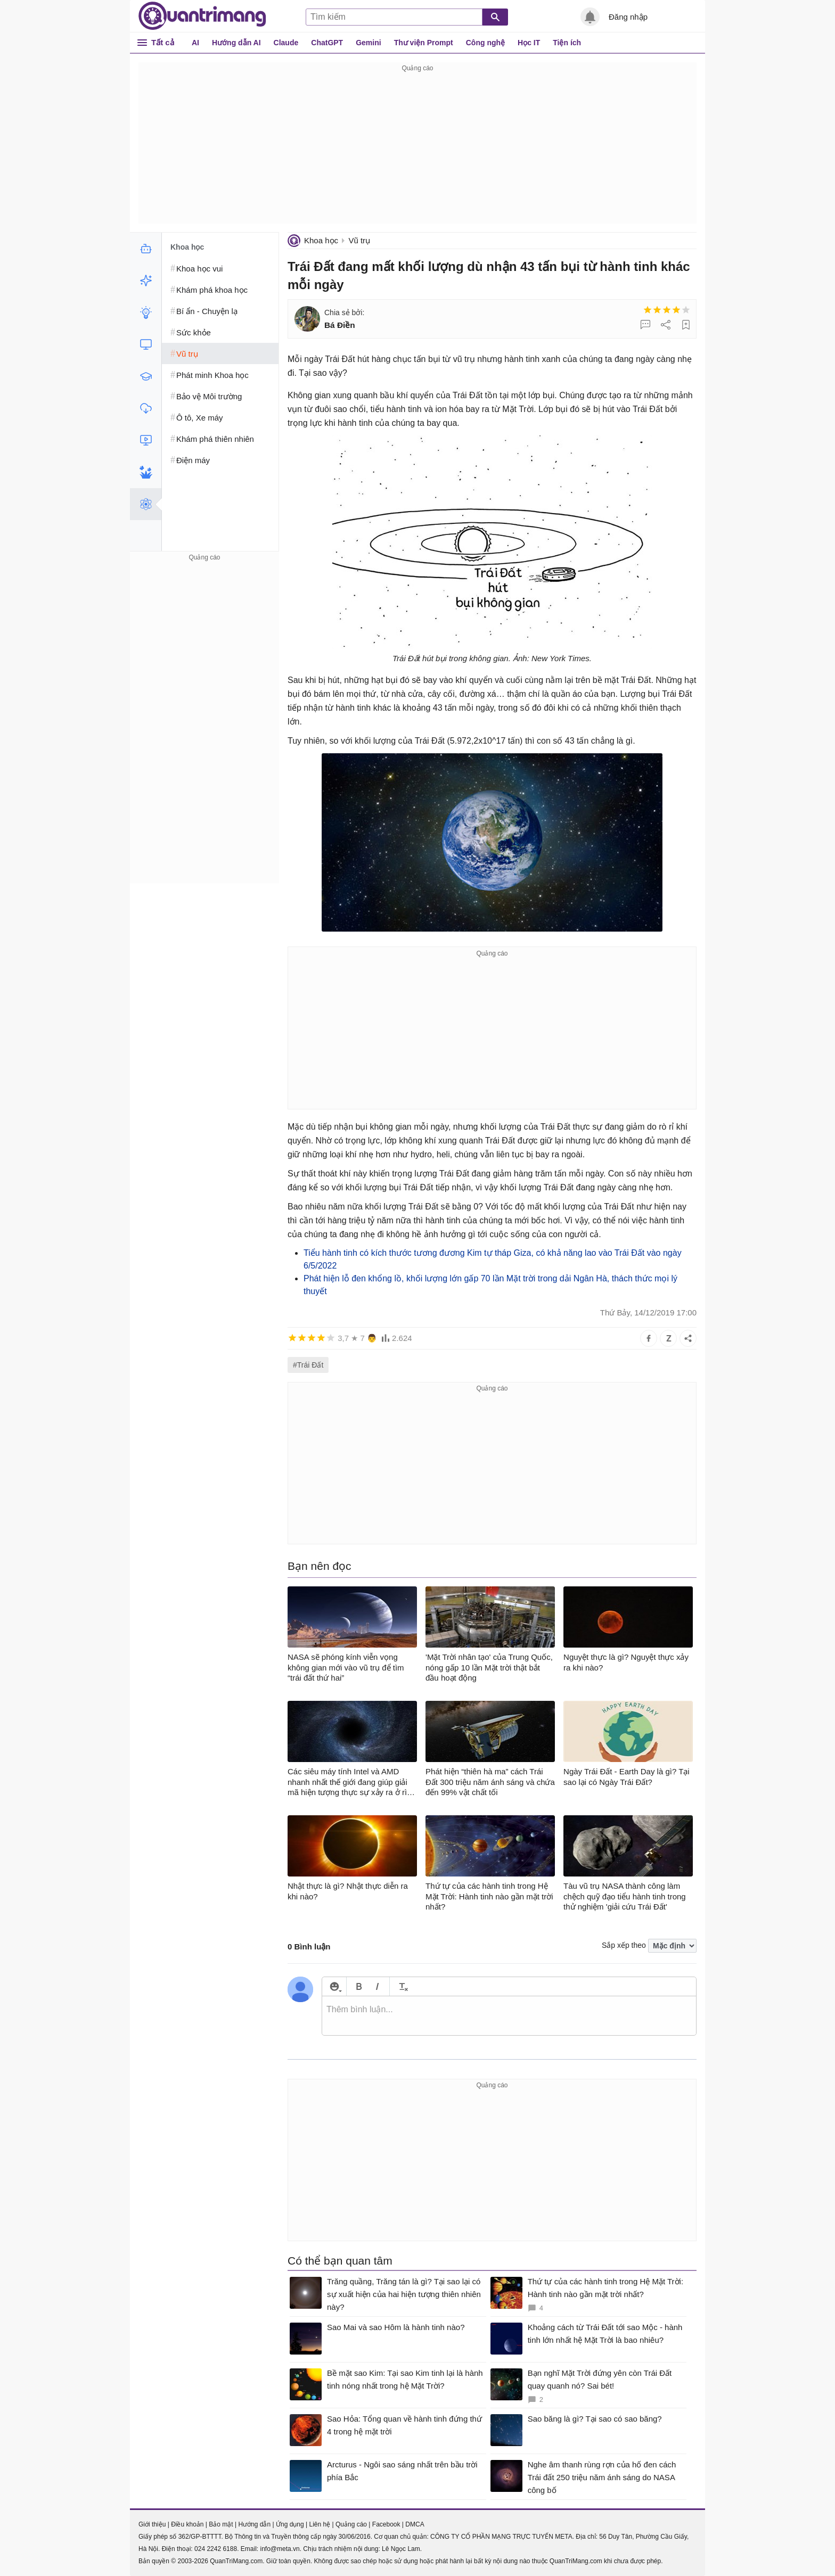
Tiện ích (567, 42)
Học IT (529, 42)
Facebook (386, 2524)
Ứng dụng (290, 2524)
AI (195, 42)
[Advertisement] (417, 149)
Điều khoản (187, 2524)
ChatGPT (327, 42)
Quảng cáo (351, 2524)
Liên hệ (319, 2524)
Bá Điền (339, 325)
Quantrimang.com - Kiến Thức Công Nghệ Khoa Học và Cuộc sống (202, 16)
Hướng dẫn (254, 2524)
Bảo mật (221, 2524)
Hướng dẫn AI (236, 42)
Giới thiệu (152, 2524)
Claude (286, 42)
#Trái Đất (308, 1365)
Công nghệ (485, 42)
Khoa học (321, 240)
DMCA (414, 2524)
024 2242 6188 (215, 2549)
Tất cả (162, 42)
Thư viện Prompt (423, 42)
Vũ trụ (359, 240)
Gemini (368, 42)
